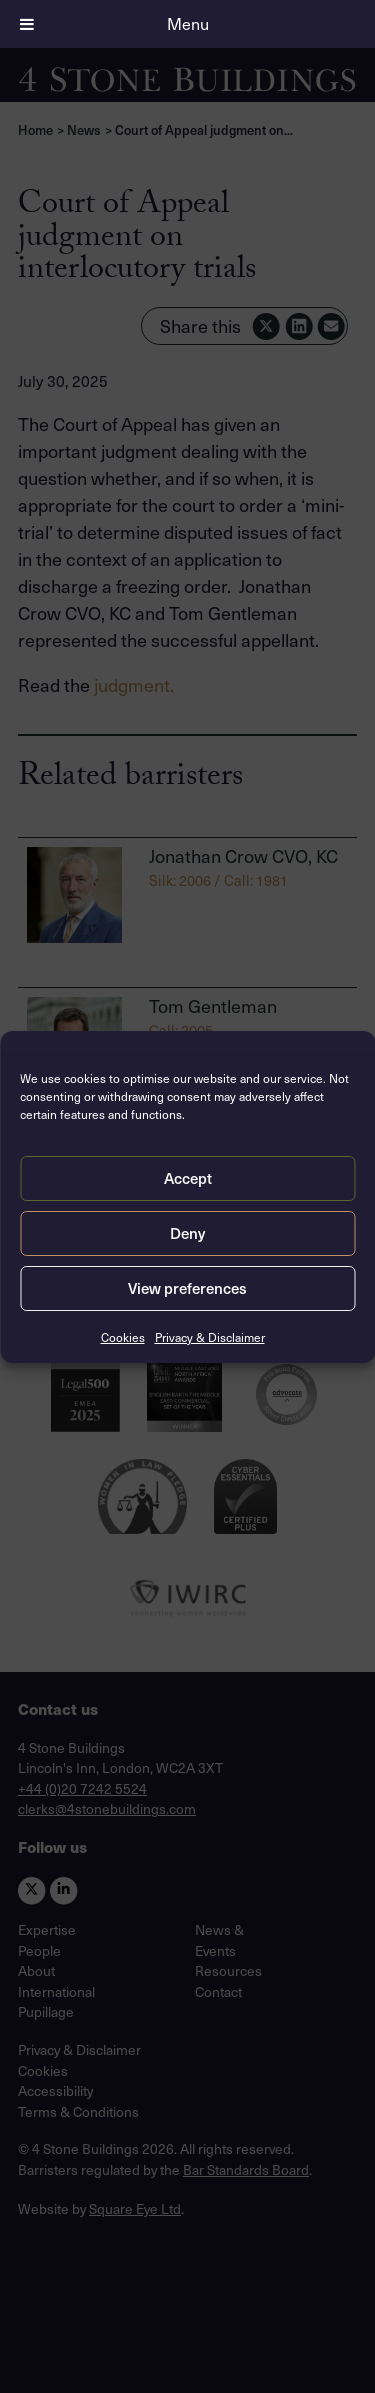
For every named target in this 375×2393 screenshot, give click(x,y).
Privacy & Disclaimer (210, 1337)
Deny (187, 1233)
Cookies (123, 1337)
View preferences (187, 1288)
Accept (188, 1178)
